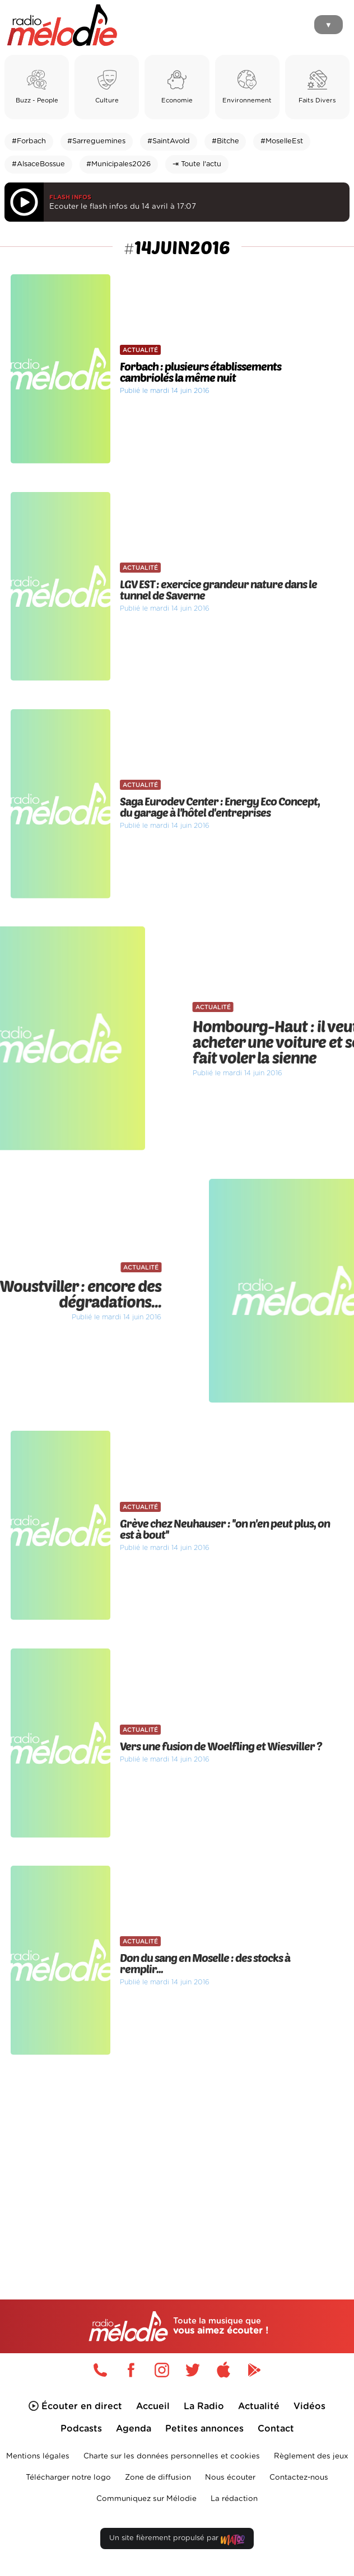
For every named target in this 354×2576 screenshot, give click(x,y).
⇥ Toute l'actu (197, 164)
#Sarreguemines (96, 141)
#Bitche (225, 141)
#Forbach (29, 141)
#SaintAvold (168, 141)
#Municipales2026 (118, 164)
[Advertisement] (177, 2156)
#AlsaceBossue (38, 164)
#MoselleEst (281, 141)
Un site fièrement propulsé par (177, 2540)
